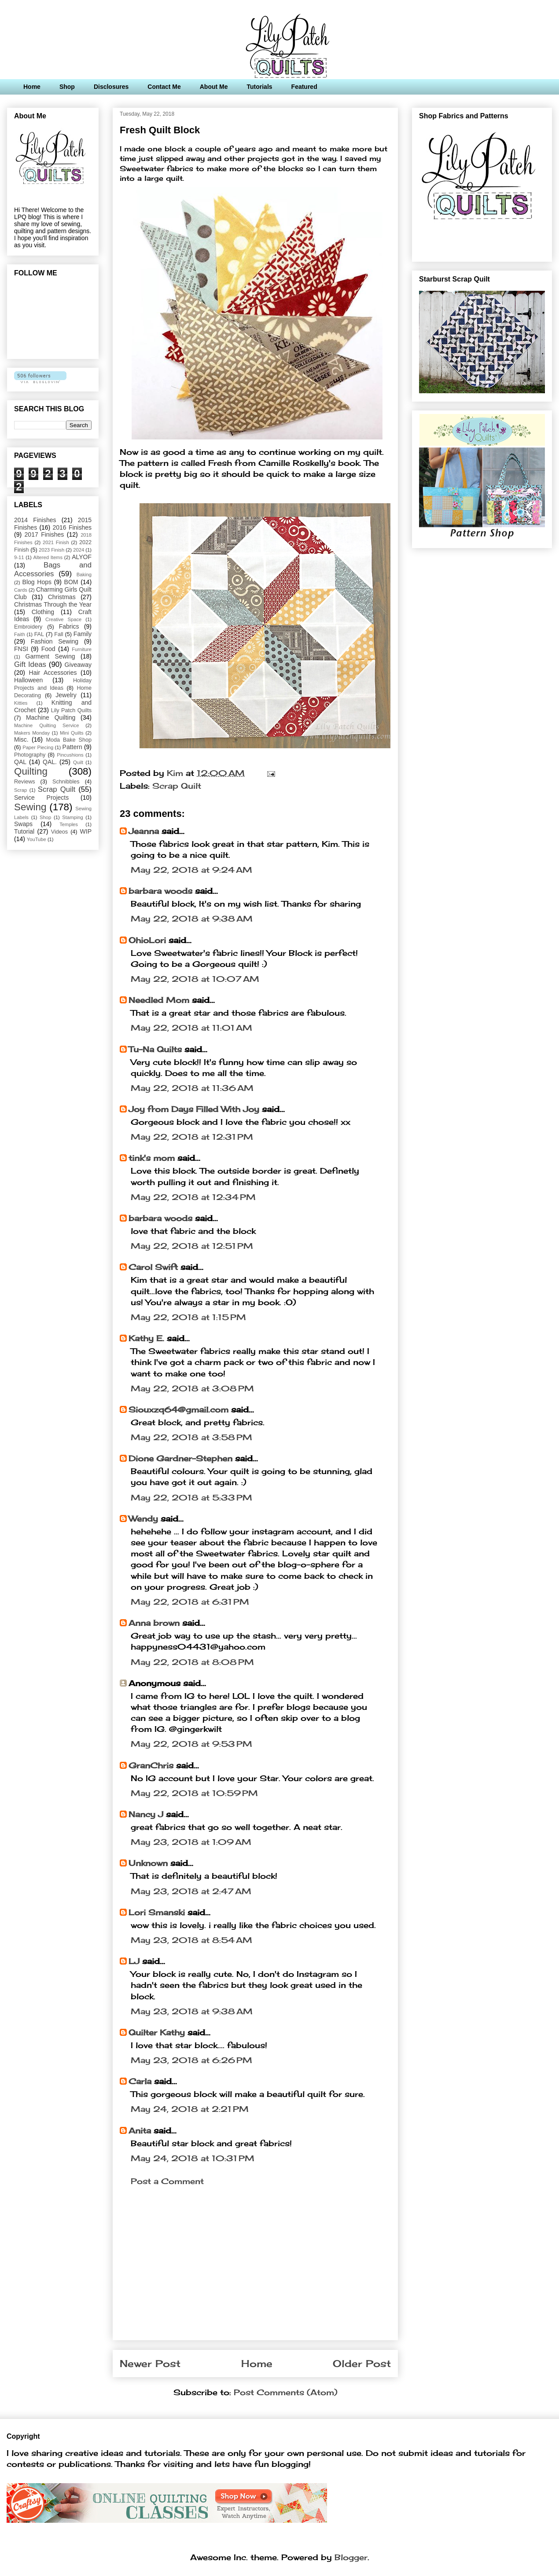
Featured (304, 86)
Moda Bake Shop (69, 740)
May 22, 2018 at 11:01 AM (191, 1027)
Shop (67, 86)
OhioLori (147, 940)
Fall (58, 634)
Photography (29, 755)
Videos (59, 832)
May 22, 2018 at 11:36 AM (192, 1088)
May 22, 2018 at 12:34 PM (193, 1197)
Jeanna (144, 831)
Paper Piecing (37, 747)
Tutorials (259, 86)
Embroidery (28, 627)
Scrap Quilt (176, 785)
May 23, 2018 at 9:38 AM (192, 2011)
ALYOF (82, 556)
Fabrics (69, 626)
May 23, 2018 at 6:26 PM (191, 2060)
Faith (19, 634)
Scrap (20, 790)
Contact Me (163, 86)
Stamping (72, 817)
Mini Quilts (72, 732)
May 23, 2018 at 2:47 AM (191, 1891)
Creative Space (63, 619)
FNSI (21, 648)
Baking (84, 574)
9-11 (19, 557)
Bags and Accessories (53, 569)
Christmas (62, 596)
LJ (134, 1961)
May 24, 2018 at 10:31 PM (192, 2158)
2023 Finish (51, 550)
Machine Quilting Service (46, 725)
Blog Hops (36, 581)
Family (83, 633)
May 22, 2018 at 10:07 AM (195, 979)
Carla (140, 2081)
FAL (39, 634)
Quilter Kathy (157, 2032)
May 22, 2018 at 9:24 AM (191, 870)
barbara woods (160, 891)
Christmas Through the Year (53, 604)
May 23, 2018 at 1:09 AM (191, 1842)
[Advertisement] (255, 2271)
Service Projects (41, 797)
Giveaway (78, 664)
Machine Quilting (50, 717)
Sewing (30, 806)
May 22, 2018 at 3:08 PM (192, 1388)
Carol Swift (153, 1267)
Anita (140, 2130)
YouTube (36, 839)
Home (31, 86)
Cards (20, 590)
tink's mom (152, 1158)
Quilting (31, 771)
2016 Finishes (72, 527)
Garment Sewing (50, 656)
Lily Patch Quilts (71, 710)
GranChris (151, 1765)
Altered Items (48, 557)
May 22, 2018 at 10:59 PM (194, 1793)
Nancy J (146, 1814)
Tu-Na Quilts (155, 1049)
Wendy (143, 1518)
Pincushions (70, 754)
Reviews (24, 782)
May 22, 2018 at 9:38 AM (192, 918)
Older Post (362, 2363)
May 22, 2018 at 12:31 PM (192, 1137)
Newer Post (150, 2363)
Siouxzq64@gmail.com (178, 1409)
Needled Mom (159, 1000)
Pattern (72, 746)
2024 (78, 550)
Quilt (78, 762)
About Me (214, 86)
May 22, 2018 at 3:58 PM (191, 1437)
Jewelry (65, 695)
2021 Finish (56, 542)
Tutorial (24, 831)
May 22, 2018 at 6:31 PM (190, 1601)
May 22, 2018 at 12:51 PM (192, 1246)
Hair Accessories (53, 672)
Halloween (28, 680)
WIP (86, 831)
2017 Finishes (44, 534)
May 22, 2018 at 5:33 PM (191, 1497)
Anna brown (154, 1623)
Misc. (21, 739)
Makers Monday (32, 732)
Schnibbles (66, 782)
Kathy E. (146, 1338)
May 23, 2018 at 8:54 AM (191, 1940)
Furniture (82, 649)
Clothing (43, 611)
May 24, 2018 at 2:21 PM (190, 2109)
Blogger (351, 2557)
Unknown (148, 1863)
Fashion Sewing (54, 641)
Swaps (23, 823)
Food (48, 648)
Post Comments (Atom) (286, 2392)
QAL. (50, 761)
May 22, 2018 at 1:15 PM (188, 1317)
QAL (20, 761)
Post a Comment (167, 2181)
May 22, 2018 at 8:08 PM (192, 1662)
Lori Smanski (157, 1912)
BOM (71, 581)
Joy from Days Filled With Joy (194, 1109)
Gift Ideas (30, 664)
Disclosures (111, 86)
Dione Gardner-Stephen (180, 1458)
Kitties (20, 703)
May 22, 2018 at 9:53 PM (191, 1744)
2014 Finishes (35, 519)
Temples (68, 824)
